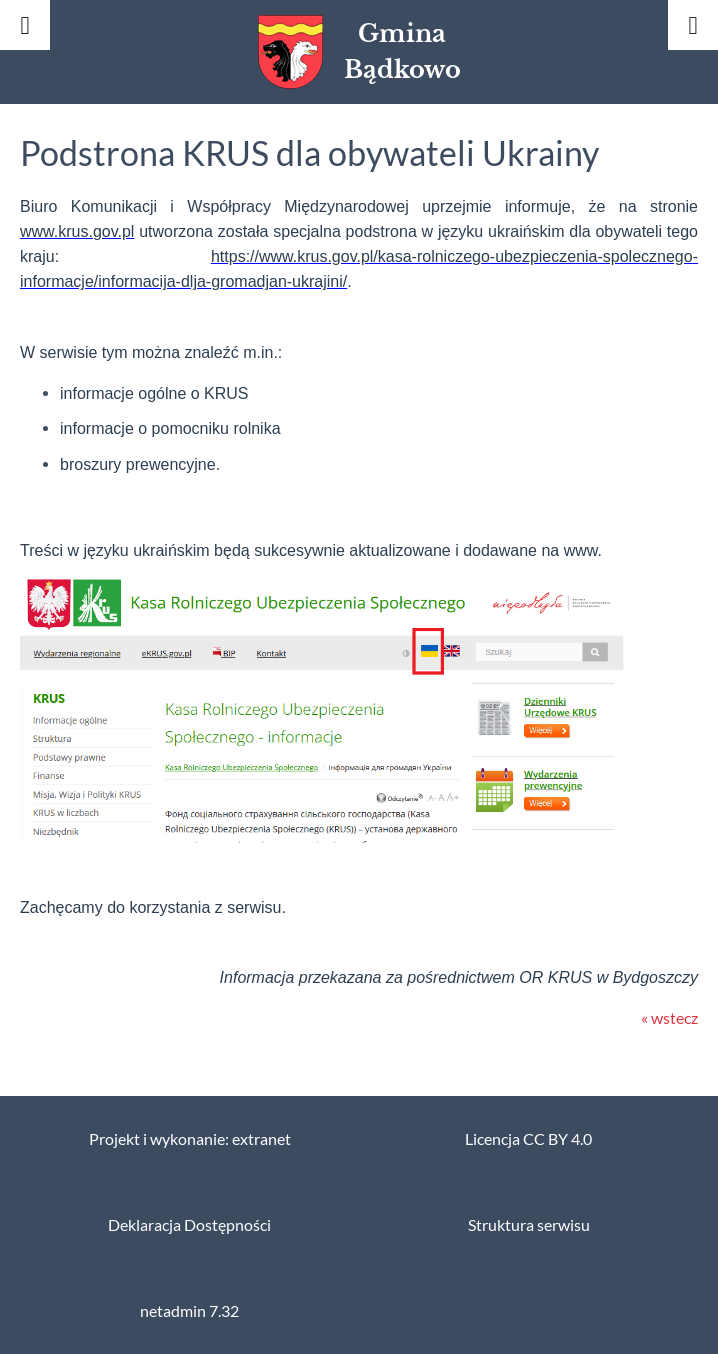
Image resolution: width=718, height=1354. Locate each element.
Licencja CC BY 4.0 (528, 1139)
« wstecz (669, 1018)
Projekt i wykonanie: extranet (190, 1139)
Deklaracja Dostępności (189, 1225)
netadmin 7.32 (189, 1311)
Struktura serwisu (529, 1225)
